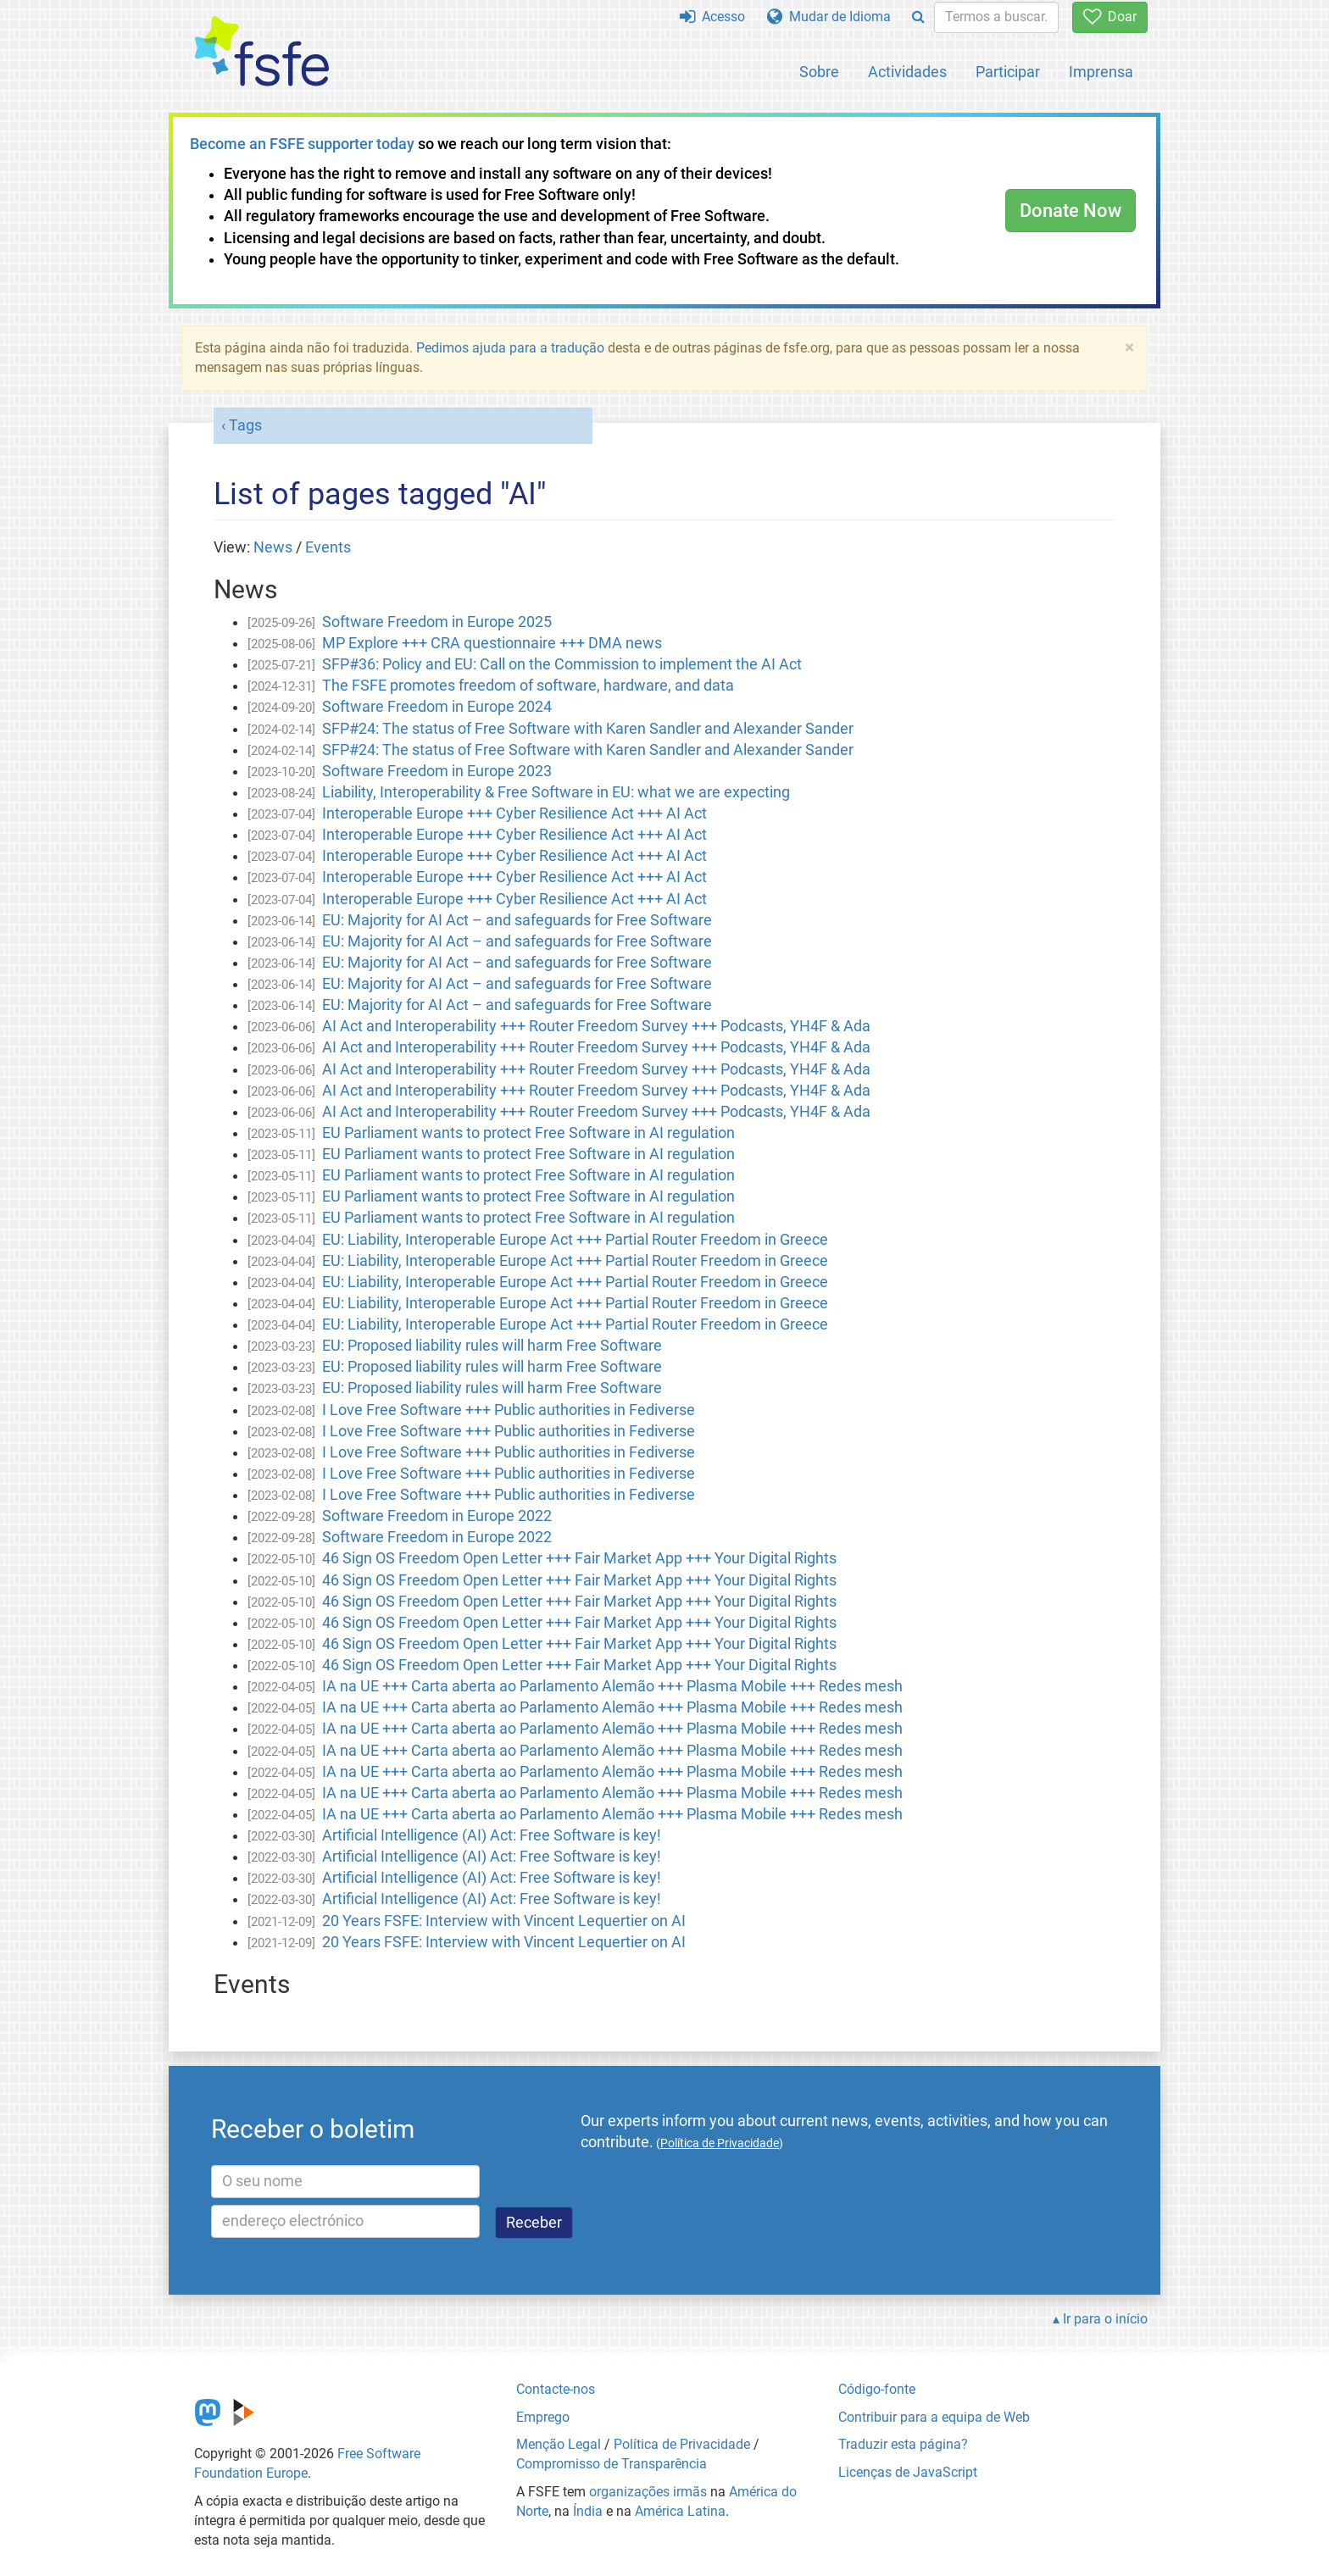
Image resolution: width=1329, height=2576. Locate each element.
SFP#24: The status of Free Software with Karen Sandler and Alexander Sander (588, 728)
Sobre (819, 71)
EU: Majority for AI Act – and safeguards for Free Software (517, 920)
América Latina (680, 2511)
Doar (1110, 16)
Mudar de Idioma (829, 16)
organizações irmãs (648, 2492)
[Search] (918, 17)
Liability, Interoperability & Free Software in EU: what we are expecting (556, 792)
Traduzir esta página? (903, 2444)
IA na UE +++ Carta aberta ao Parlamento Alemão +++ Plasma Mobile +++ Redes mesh (612, 1686)
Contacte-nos (555, 2389)
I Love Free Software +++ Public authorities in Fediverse (508, 1410)
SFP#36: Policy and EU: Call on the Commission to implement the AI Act (562, 664)
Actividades (907, 71)
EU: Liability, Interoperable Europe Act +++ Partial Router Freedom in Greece (575, 1239)
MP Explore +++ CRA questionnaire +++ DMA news (492, 643)
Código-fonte (876, 2389)
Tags (245, 425)
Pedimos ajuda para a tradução (510, 348)
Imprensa (1101, 71)
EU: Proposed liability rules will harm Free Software (492, 1345)
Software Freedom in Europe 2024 (437, 706)
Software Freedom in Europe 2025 (437, 621)
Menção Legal (558, 2444)
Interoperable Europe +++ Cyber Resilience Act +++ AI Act (514, 813)
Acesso (712, 16)
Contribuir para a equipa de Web (934, 2417)
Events (328, 547)
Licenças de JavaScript (907, 2472)
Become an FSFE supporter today (302, 144)
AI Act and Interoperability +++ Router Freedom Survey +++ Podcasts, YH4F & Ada (596, 1026)
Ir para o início (1105, 2319)
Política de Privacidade (682, 2444)
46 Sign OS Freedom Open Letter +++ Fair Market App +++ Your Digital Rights (579, 1558)
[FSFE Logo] (262, 52)
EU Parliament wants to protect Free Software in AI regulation (528, 1132)
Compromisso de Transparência (611, 2464)
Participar (1008, 71)
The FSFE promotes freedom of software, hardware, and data (528, 685)
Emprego (543, 2417)
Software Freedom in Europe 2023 (437, 771)
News (272, 547)
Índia (588, 2511)
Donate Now (1070, 210)
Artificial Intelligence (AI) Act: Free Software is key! (491, 1835)
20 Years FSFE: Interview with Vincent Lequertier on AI (504, 1921)
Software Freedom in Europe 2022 (437, 1515)
